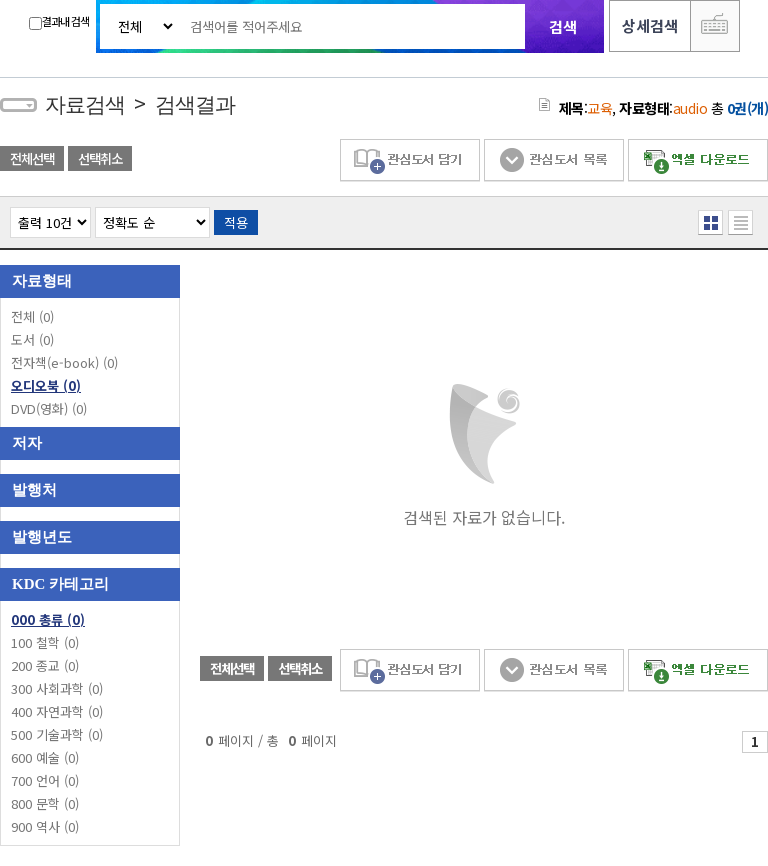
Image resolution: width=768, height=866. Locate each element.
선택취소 (100, 158)
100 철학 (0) (45, 642)
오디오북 (46, 385)
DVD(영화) (49, 408)
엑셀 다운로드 (698, 160)
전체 (32, 316)
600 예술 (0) (45, 757)
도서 (32, 339)
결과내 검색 (59, 21)
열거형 (710, 222)
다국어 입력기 (715, 26)
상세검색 (650, 25)
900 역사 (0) (45, 826)
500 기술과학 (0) (57, 734)
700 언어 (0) (45, 780)
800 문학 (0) (45, 803)
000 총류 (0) (48, 619)
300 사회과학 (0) (57, 688)
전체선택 (32, 158)
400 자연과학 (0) (57, 711)
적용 (236, 222)
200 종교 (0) (45, 665)
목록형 (740, 222)
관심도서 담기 (410, 160)
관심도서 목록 (554, 160)
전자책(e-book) (64, 362)
